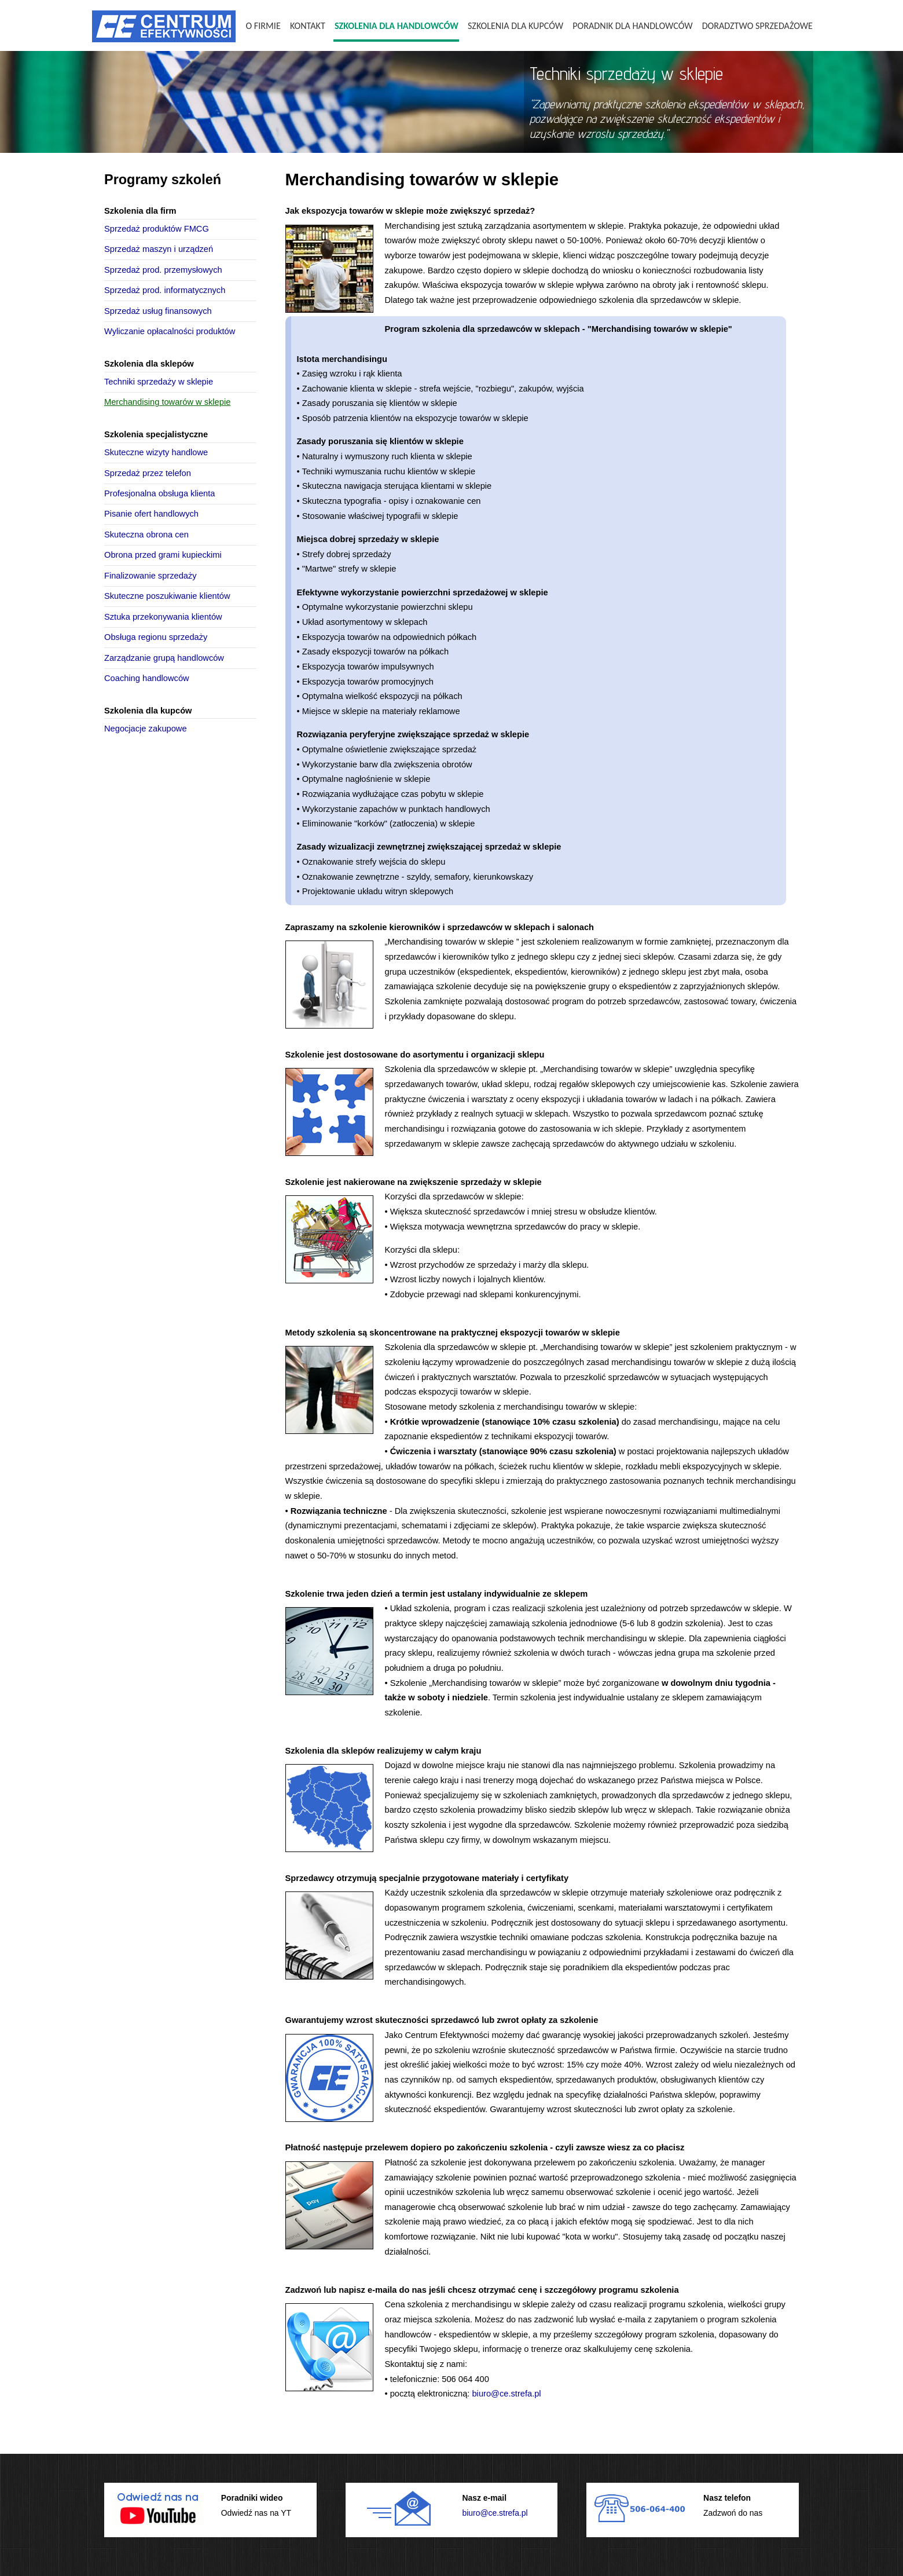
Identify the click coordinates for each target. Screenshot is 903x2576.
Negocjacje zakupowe (145, 728)
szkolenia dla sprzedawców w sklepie (669, 300)
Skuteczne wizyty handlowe (156, 452)
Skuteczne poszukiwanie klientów (167, 596)
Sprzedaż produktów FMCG (156, 228)
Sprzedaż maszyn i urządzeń (158, 249)
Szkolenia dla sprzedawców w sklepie (455, 1069)
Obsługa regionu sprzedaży (155, 637)
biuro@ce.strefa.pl (506, 2393)
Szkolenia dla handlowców (396, 25)
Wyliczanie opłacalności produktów (169, 331)
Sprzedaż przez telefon (147, 473)
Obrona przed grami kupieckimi (163, 554)
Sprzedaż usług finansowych (158, 311)
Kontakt (307, 25)
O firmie (263, 25)
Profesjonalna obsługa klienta (159, 493)
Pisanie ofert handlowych (151, 513)
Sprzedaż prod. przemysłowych (163, 270)
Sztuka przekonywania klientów (163, 616)
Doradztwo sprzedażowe (757, 25)
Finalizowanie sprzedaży (150, 575)
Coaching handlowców (146, 678)
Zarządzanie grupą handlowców (164, 658)
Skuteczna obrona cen (146, 534)
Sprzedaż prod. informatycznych (164, 290)
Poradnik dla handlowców (632, 25)
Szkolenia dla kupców (515, 25)
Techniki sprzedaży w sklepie (158, 381)
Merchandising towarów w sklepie (167, 402)
